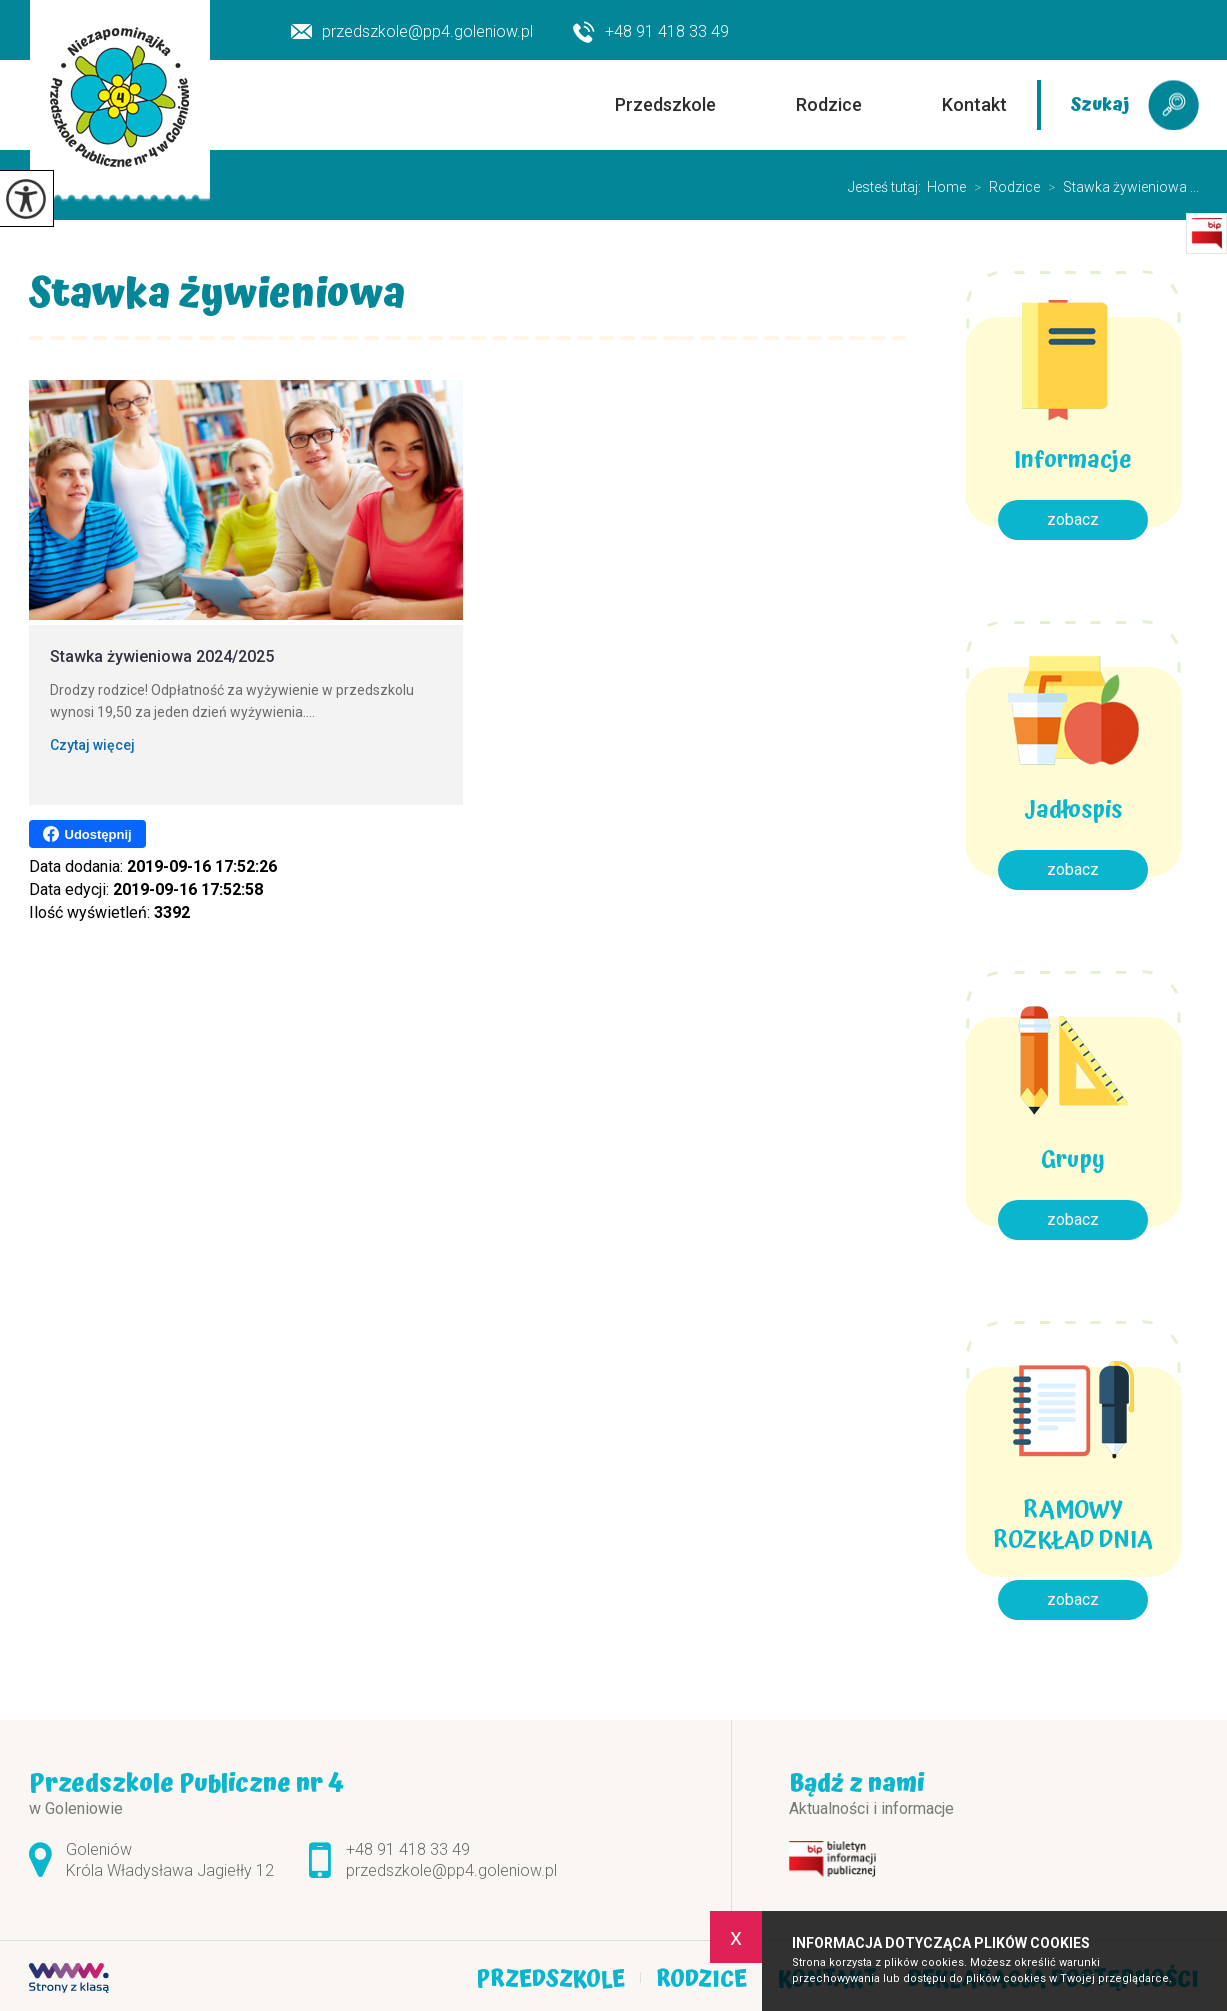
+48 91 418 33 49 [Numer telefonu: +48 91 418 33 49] (408, 1849)
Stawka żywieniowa (217, 298)
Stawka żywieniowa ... (1119, 187)
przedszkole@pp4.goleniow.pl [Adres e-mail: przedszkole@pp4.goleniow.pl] (451, 1870)
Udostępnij (87, 834)
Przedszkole (665, 104)
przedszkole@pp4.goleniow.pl (412, 31)
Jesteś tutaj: (887, 187)
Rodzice (829, 104)
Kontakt (974, 104)
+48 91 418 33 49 (651, 33)
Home (946, 187)
